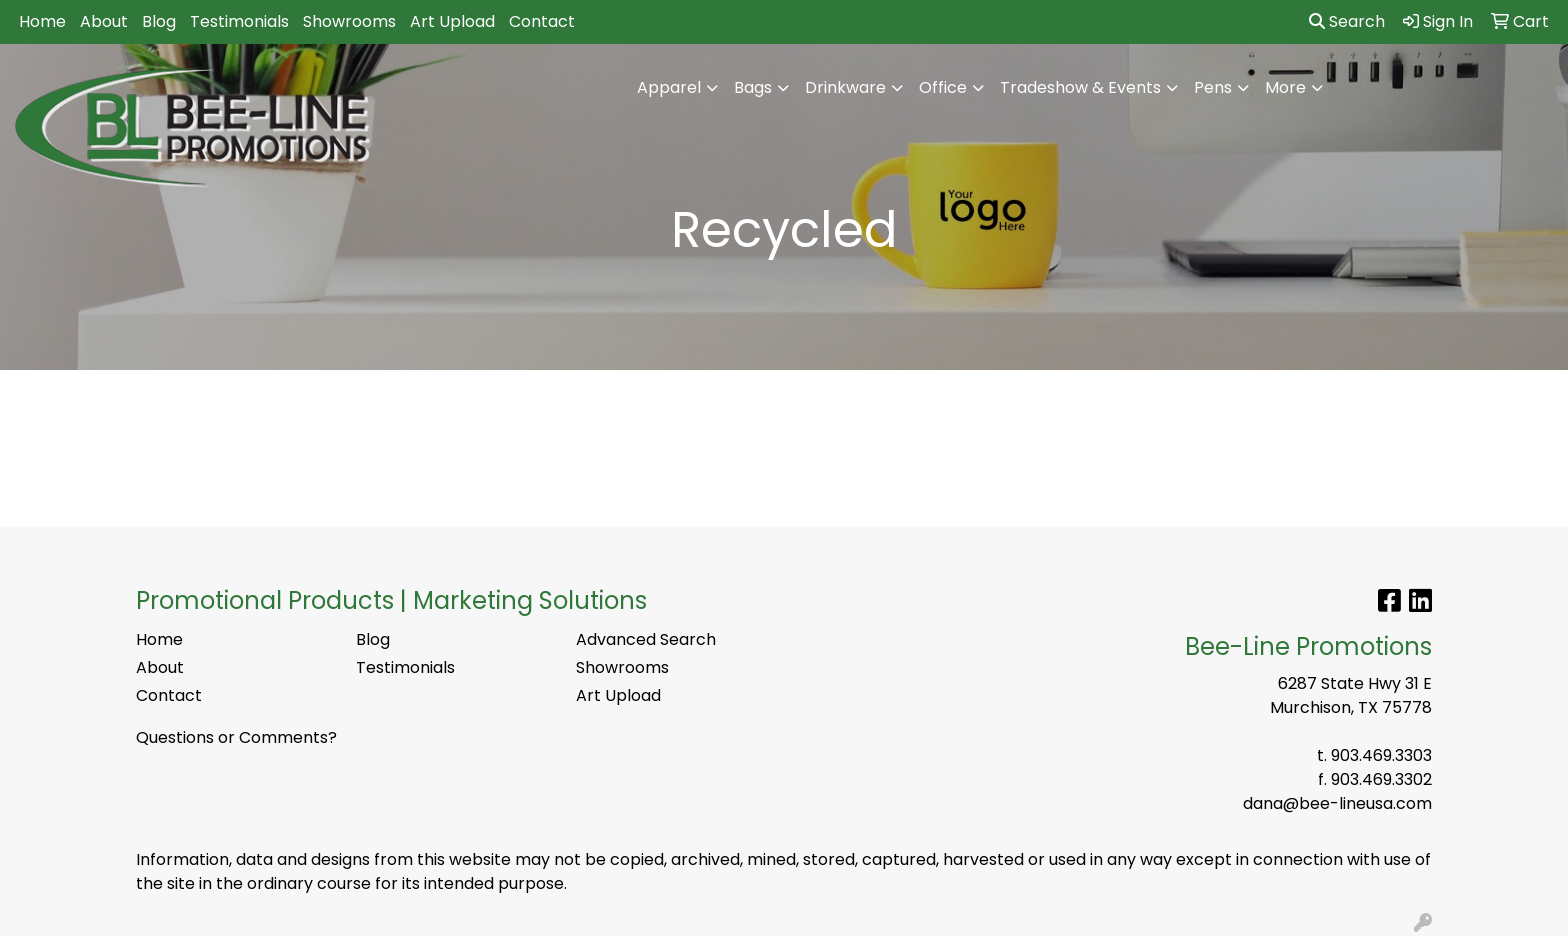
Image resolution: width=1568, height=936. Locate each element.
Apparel (669, 87)
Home (42, 21)
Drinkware (845, 87)
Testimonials (239, 21)
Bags (753, 87)
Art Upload (452, 21)
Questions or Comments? (236, 737)
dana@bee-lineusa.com (1337, 803)
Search (1347, 21)
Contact (542, 21)
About (104, 21)
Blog (159, 21)
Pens (1213, 87)
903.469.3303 (1381, 755)
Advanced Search (646, 639)
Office (943, 87)
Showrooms (349, 21)
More (1285, 87)
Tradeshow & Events (1080, 87)
